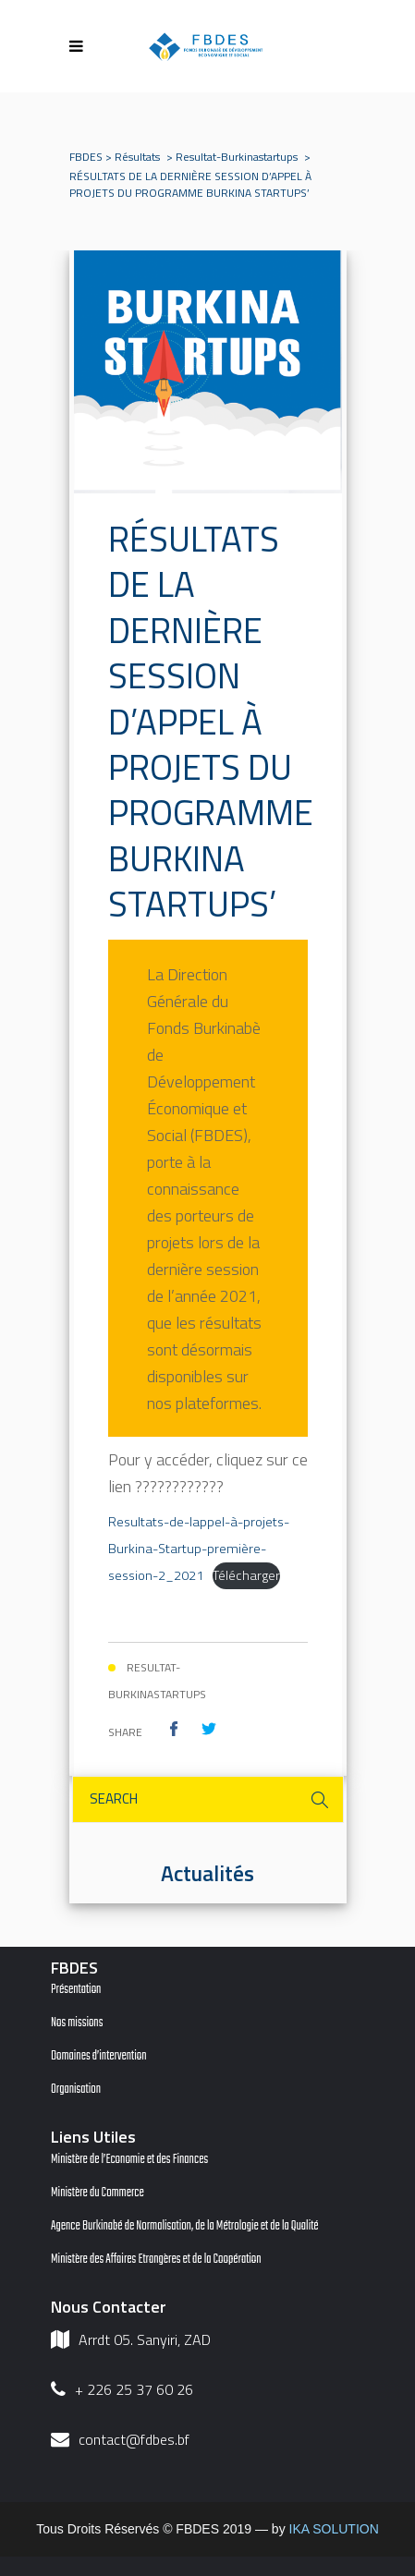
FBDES (86, 157)
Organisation (76, 2089)
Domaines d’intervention (99, 2056)
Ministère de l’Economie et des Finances (129, 2159)
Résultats (137, 157)
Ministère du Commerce (97, 2193)
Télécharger (246, 1575)
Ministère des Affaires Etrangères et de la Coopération (156, 2259)
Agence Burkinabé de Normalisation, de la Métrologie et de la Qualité (185, 2226)
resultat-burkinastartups (237, 157)
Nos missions (77, 2023)
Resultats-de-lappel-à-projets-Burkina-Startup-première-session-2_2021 (198, 1549)
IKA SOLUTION (334, 2528)
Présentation (76, 1989)
